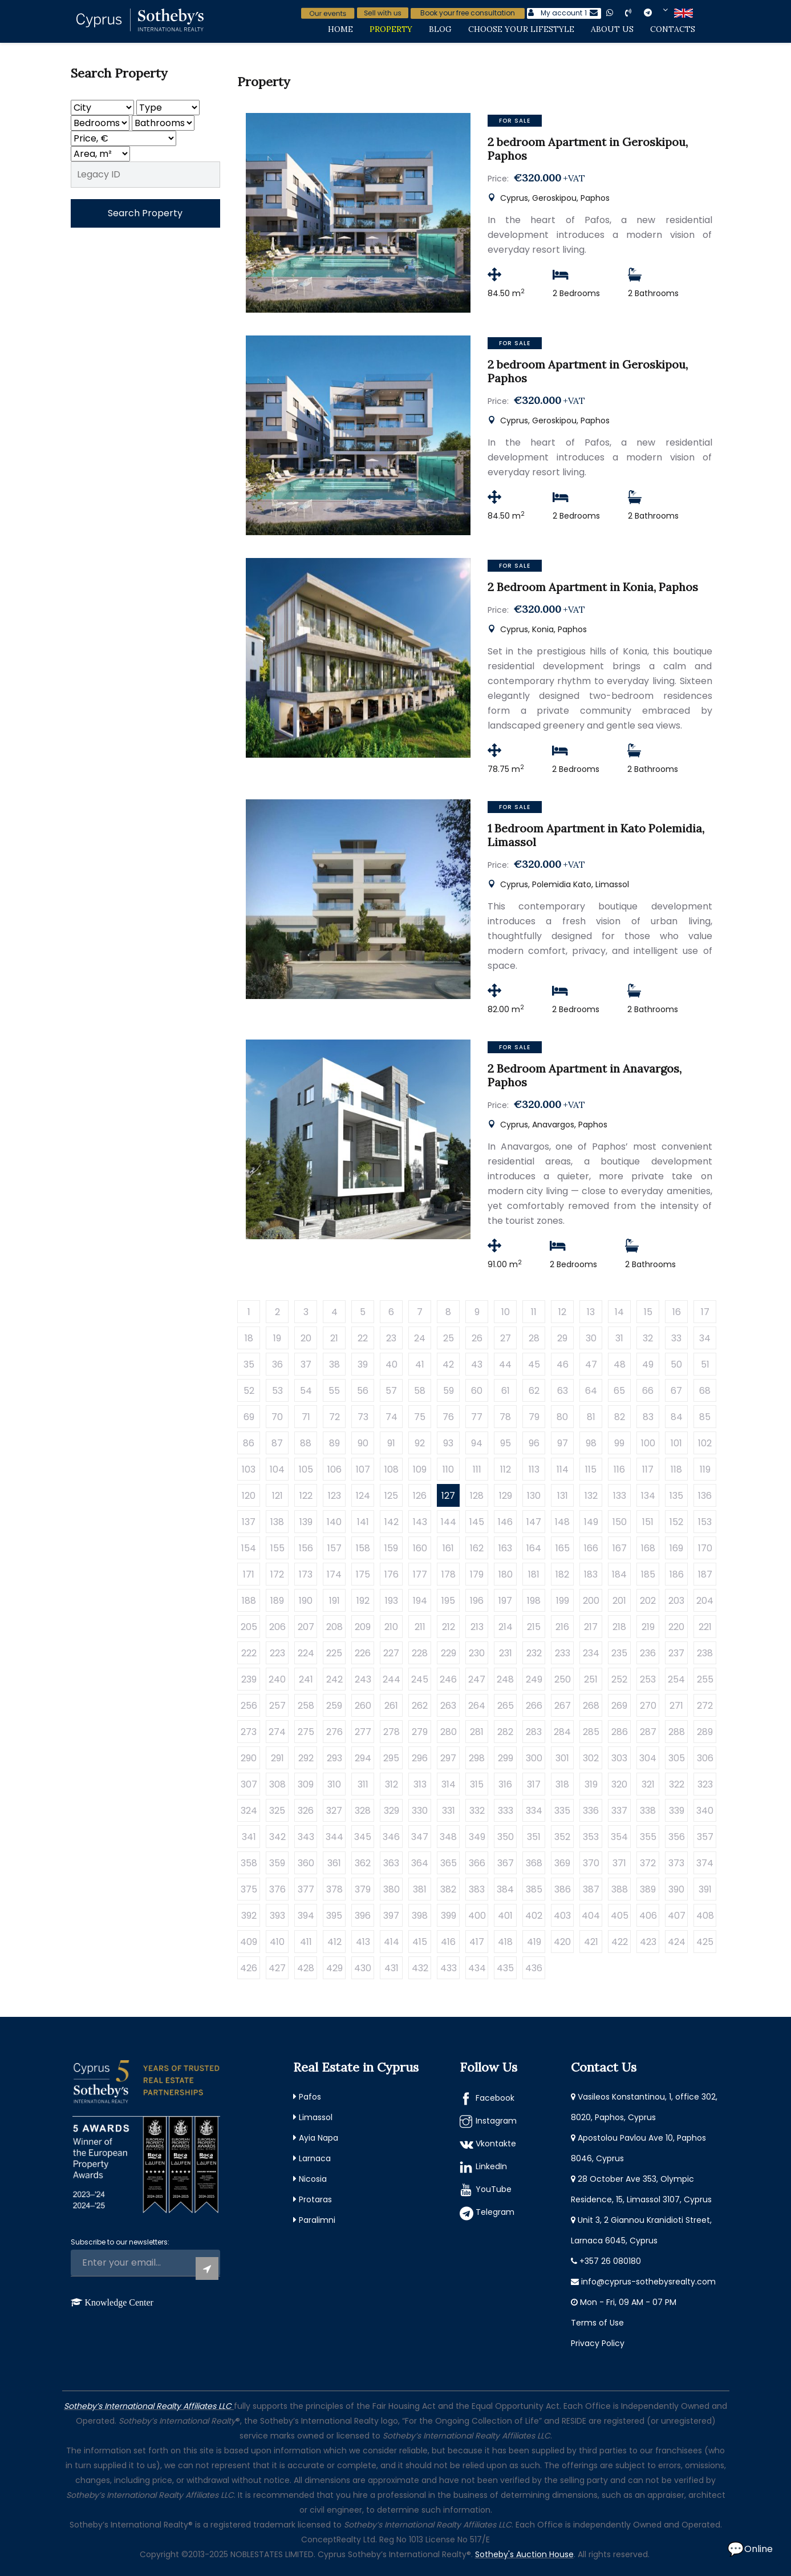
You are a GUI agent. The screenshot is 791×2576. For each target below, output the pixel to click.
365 (448, 1863)
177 (420, 1574)
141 (363, 1521)
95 (505, 1443)
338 (648, 1810)
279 (420, 1731)
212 (448, 1626)
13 (591, 1312)
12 (562, 1312)
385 (534, 1889)
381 (420, 1889)
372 (648, 1863)
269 (619, 1705)
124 (363, 1495)
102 (705, 1443)
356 (676, 1836)
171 (248, 1574)
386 (562, 1889)
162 (477, 1548)
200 (591, 1600)
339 (676, 1810)
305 (676, 1758)
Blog (440, 29)
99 (619, 1443)
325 (277, 1810)
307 (249, 1784)
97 (562, 1443)
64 (591, 1390)
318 (562, 1784)
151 (648, 1521)
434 (477, 1968)
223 (277, 1653)
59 (448, 1390)
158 (363, 1548)
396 (363, 1915)
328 (363, 1810)
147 (533, 1521)
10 (505, 1312)
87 (277, 1443)
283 (534, 1731)
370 (591, 1863)
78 (505, 1417)
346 (391, 1836)
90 (363, 1443)
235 (619, 1653)
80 (562, 1417)
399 (448, 1915)
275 (306, 1731)
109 (420, 1469)
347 (419, 1836)
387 (591, 1889)
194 (420, 1600)
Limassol (315, 2117)
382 (448, 1889)
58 (419, 1390)
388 (619, 1889)
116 (619, 1469)
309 (306, 1784)
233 (562, 1653)
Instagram (496, 2120)
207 (306, 1626)
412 (334, 1941)
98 (591, 1443)
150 (619, 1521)
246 (448, 1679)
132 (591, 1495)
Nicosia (313, 2179)
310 (334, 1784)
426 (248, 1968)
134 (648, 1495)
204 (704, 1600)
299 (505, 1758)
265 (505, 1705)
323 (705, 1784)
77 (476, 1417)
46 (563, 1364)
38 (334, 1364)
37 (306, 1364)
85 (705, 1417)
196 (477, 1600)
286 (619, 1731)
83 (648, 1417)
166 (591, 1548)
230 (477, 1653)
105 (306, 1469)
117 (648, 1469)
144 (448, 1521)
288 (676, 1731)
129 (505, 1495)
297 (448, 1758)
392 (249, 1915)
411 (306, 1941)
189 (277, 1600)
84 (677, 1417)
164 (533, 1548)
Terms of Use (597, 2322)
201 (619, 1600)
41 (419, 1364)
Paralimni (317, 2220)
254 (676, 1679)
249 (534, 1679)
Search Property (145, 213)
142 (391, 1521)
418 (505, 1941)
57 (391, 1390)
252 (619, 1679)
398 (420, 1915)
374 (704, 1863)
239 (249, 1679)
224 (306, 1653)
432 (420, 1968)
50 (676, 1364)
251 (591, 1679)
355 (648, 1836)
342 (277, 1836)
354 (619, 1836)
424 (676, 1941)
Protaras (315, 2199)
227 (391, 1653)
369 (562, 1863)
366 (477, 1863)
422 (619, 1941)
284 (562, 1731)
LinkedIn (491, 2166)
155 (277, 1548)
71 (306, 1417)
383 (477, 1889)
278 (391, 1731)
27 (505, 1338)
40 (391, 1364)
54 (306, 1390)
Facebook (495, 2098)
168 (648, 1548)
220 (676, 1626)
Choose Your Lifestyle (521, 29)
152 (676, 1521)
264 (476, 1705)
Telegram (495, 2212)
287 (648, 1731)
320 (619, 1784)
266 (534, 1705)
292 (306, 1758)
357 (705, 1836)
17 (705, 1312)
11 (534, 1312)
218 (619, 1626)
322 (676, 1784)
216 (562, 1626)
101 (676, 1443)
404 (591, 1915)
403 (562, 1915)
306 (705, 1758)
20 (306, 1338)
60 (476, 1390)
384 (505, 1889)
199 (562, 1600)
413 (363, 1941)
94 (476, 1443)
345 (362, 1836)
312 (391, 1784)
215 (534, 1626)
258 (306, 1705)
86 (248, 1443)
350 (505, 1836)
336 (591, 1810)
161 (448, 1548)
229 (448, 1653)
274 (277, 1731)
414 (391, 1941)
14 (619, 1312)
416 (448, 1941)
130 (534, 1495)
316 (505, 1784)
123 (334, 1495)
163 (505, 1548)
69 (249, 1417)
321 (648, 1784)
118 (676, 1469)
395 (334, 1915)
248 (505, 1679)
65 (619, 1390)
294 (363, 1758)
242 (334, 1679)
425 (704, 1941)
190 (306, 1600)
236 (648, 1653)
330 (420, 1810)
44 (505, 1364)
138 (277, 1521)
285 (591, 1731)
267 (562, 1705)
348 (448, 1836)
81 (591, 1417)
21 (334, 1338)
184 (619, 1574)
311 (363, 1784)
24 (419, 1338)
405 (619, 1915)
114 (563, 1469)
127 (448, 1495)
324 (249, 1810)
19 (277, 1338)
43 (476, 1364)
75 (419, 1417)
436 (533, 1968)
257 (277, 1705)
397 (391, 1915)
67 (676, 1390)
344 (334, 1836)
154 (248, 1548)
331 (448, 1810)
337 (619, 1810)
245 (419, 1679)
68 (705, 1390)
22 (363, 1338)
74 (391, 1417)
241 (306, 1679)
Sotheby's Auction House (524, 2554)
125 (391, 1495)
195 (448, 1600)
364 (419, 1863)
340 (704, 1810)
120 (248, 1495)
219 (648, 1626)
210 (391, 1626)
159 (391, 1548)
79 (534, 1417)
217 (591, 1626)
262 (420, 1705)
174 (334, 1574)
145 (476, 1521)
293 (334, 1758)
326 (306, 1810)
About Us (612, 29)
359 (277, 1863)
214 (505, 1626)
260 (363, 1705)
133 (619, 1495)
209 (363, 1626)
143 (420, 1521)
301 (562, 1758)
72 (334, 1417)
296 (420, 1758)
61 (505, 1390)
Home (340, 29)
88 (305, 1443)
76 (448, 1417)
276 (334, 1731)
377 (306, 1889)
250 (562, 1679)
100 (648, 1443)
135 (676, 1495)
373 (676, 1863)
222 (249, 1653)
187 (705, 1574)
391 (705, 1889)
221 (705, 1626)
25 (448, 1338)
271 (676, 1705)
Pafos (310, 2096)
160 (420, 1548)
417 (476, 1941)
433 (448, 1968)
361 (334, 1863)
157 (334, 1548)
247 (476, 1679)
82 (619, 1417)
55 (334, 1390)
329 (391, 1810)
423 (648, 1941)
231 (505, 1653)
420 (562, 1941)
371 (619, 1863)
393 (277, 1915)
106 (334, 1469)
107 (363, 1469)
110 (448, 1469)
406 (648, 1915)
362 (363, 1863)
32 (648, 1338)
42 (448, 1364)
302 (591, 1758)
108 (391, 1469)
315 (477, 1784)
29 (562, 1338)
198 (534, 1600)
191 (334, 1600)
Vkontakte (496, 2143)
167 (619, 1548)
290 (249, 1758)
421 (591, 1941)
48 (620, 1364)
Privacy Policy (597, 2343)
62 (534, 1390)
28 (534, 1338)
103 (248, 1469)
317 (534, 1784)
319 (591, 1784)
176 (391, 1574)
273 (249, 1731)
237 (676, 1653)
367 (505, 1863)
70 (277, 1417)
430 (362, 1968)
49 (648, 1364)
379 (363, 1889)
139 (306, 1521)
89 (334, 1443)
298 (477, 1758)
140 (334, 1521)
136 (705, 1495)
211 (420, 1626)
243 (363, 1679)
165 (562, 1548)
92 (420, 1443)
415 (419, 1941)
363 (391, 1863)
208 (334, 1626)
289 (705, 1731)
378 (334, 1889)
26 (477, 1338)
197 (505, 1600)
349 (477, 1836)
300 (534, 1758)
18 (249, 1338)
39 (363, 1364)
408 (705, 1915)
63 (562, 1390)
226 (363, 1653)
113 (534, 1469)
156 (306, 1548)
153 (705, 1521)
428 (305, 1968)
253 (648, 1679)
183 (591, 1574)
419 (534, 1941)
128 (477, 1495)
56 (362, 1390)
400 (477, 1915)
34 (705, 1338)
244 (391, 1679)
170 (705, 1548)
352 (562, 1836)
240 (277, 1679)
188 (249, 1600)
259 (334, 1705)
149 (591, 1521)
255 (705, 1679)
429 (334, 1968)
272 (705, 1705)
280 (448, 1731)
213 (477, 1626)
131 (562, 1495)
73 (363, 1417)
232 (534, 1653)
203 (676, 1600)
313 (420, 1784)
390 (676, 1889)
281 (477, 1731)
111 (477, 1469)
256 (249, 1705)
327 (334, 1810)
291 (277, 1758)
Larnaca (315, 2158)
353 (591, 1836)
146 (505, 1521)
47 (591, 1364)
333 (505, 1810)
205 (249, 1626)
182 (562, 1574)
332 (477, 1810)
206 (277, 1626)
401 (505, 1915)
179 (477, 1574)
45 (534, 1364)
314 (448, 1784)
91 (391, 1443)
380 (391, 1889)
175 (363, 1574)
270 (648, 1705)
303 (619, 1758)
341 (249, 1836)
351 (534, 1836)
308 (277, 1784)
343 (306, 1836)
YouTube (494, 2189)
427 (277, 1968)
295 (391, 1758)
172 (277, 1574)
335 (562, 1810)
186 (677, 1574)
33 (676, 1338)
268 (591, 1705)
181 (533, 1574)
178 (448, 1574)
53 (277, 1390)
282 (505, 1731)
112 (505, 1469)
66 (648, 1390)
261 (391, 1705)
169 (676, 1548)
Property (391, 29)
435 (505, 1968)
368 (534, 1863)
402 (533, 1915)
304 (647, 1758)
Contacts (672, 29)
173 (306, 1574)
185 (648, 1574)
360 (306, 1863)
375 (249, 1889)
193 (391, 1600)
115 (591, 1469)
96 (534, 1443)
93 (448, 1443)
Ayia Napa (318, 2138)
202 (648, 1600)
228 (420, 1653)
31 (619, 1338)
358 (249, 1863)
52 (249, 1390)
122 (306, 1495)
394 (306, 1915)
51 (705, 1364)
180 (505, 1574)
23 (391, 1338)
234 (591, 1653)
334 (534, 1810)
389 (648, 1889)
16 (676, 1312)
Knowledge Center (119, 2302)
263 (448, 1705)
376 (277, 1889)
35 (249, 1364)
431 (391, 1968)
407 (676, 1915)
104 (277, 1469)
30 (591, 1338)
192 (363, 1600)
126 (420, 1495)
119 (705, 1469)
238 (705, 1653)
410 (277, 1941)
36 (277, 1364)
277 (363, 1731)
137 (248, 1521)
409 (248, 1941)
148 (562, 1521)
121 (277, 1495)
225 (334, 1653)
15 (648, 1312)
